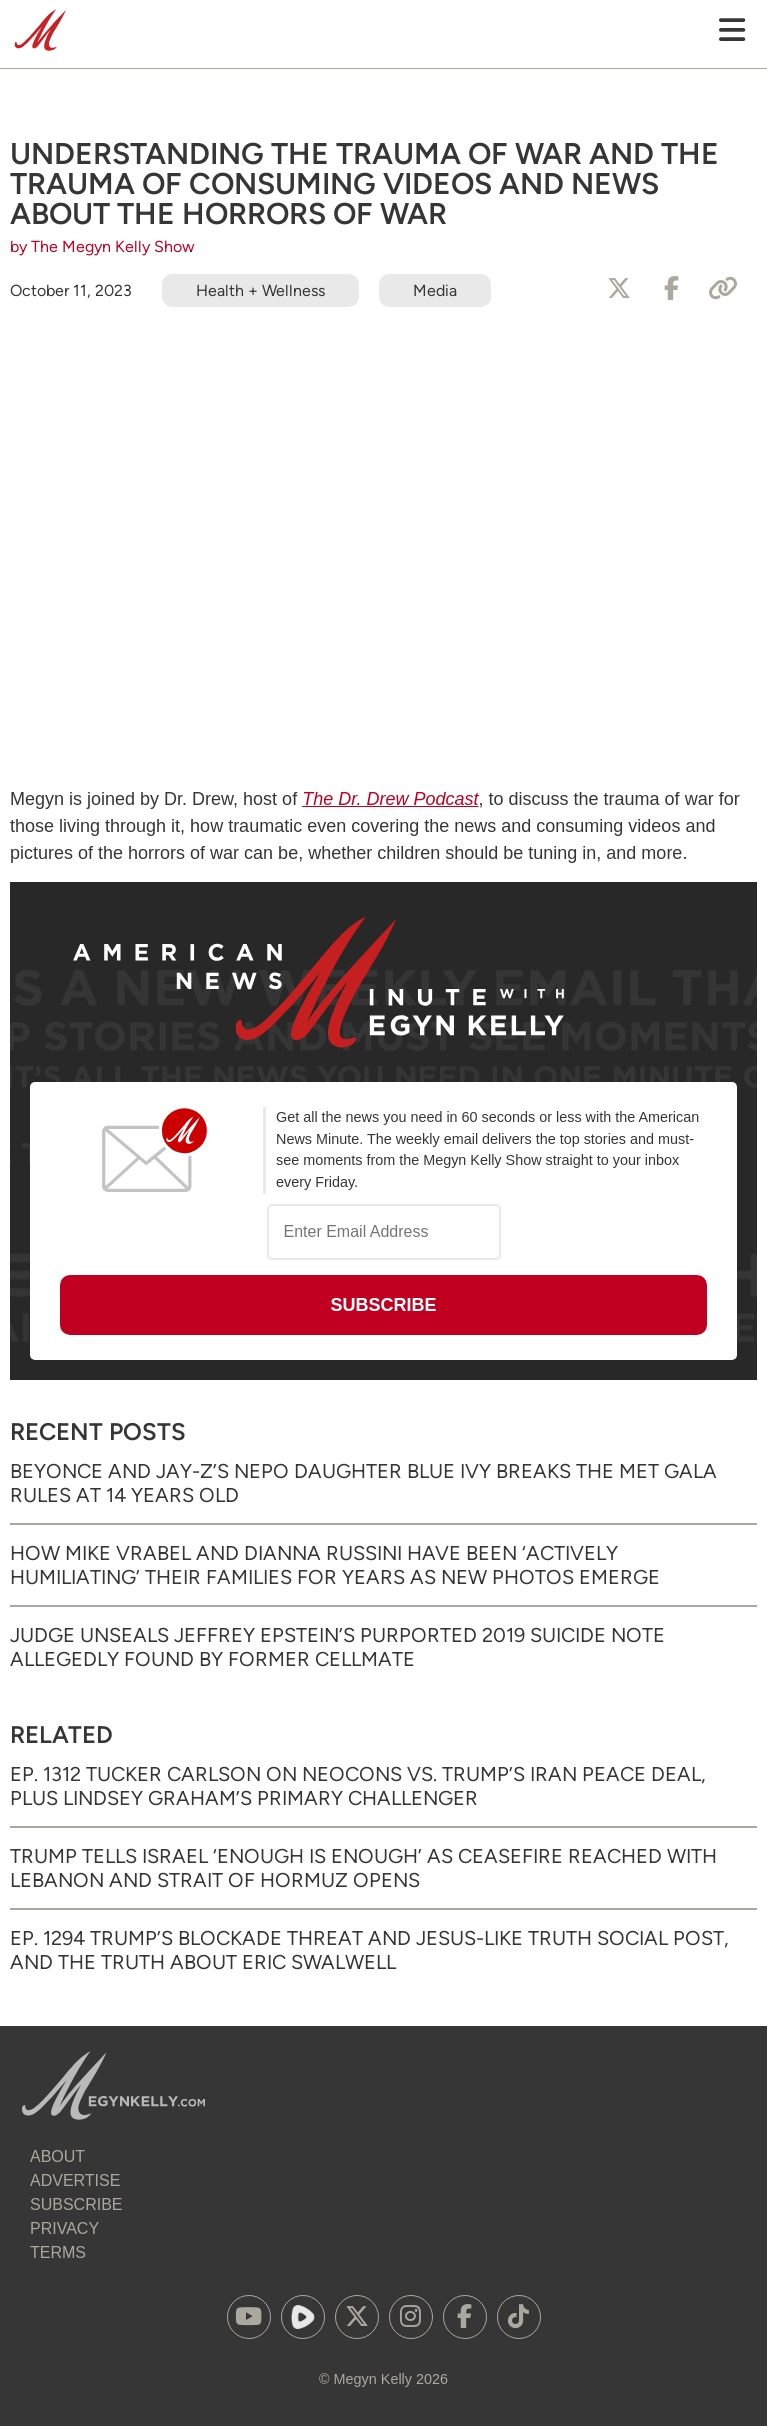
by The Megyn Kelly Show (102, 246)
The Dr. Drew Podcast (390, 799)
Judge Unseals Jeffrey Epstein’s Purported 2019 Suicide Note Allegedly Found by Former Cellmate (337, 1647)
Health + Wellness (260, 290)
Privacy (64, 2228)
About (57, 2156)
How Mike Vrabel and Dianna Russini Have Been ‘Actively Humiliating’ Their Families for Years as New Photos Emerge (335, 1565)
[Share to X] (619, 289)
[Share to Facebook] (671, 289)
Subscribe (76, 2204)
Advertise (75, 2180)
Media (435, 290)
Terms (58, 2252)
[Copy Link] (723, 289)
